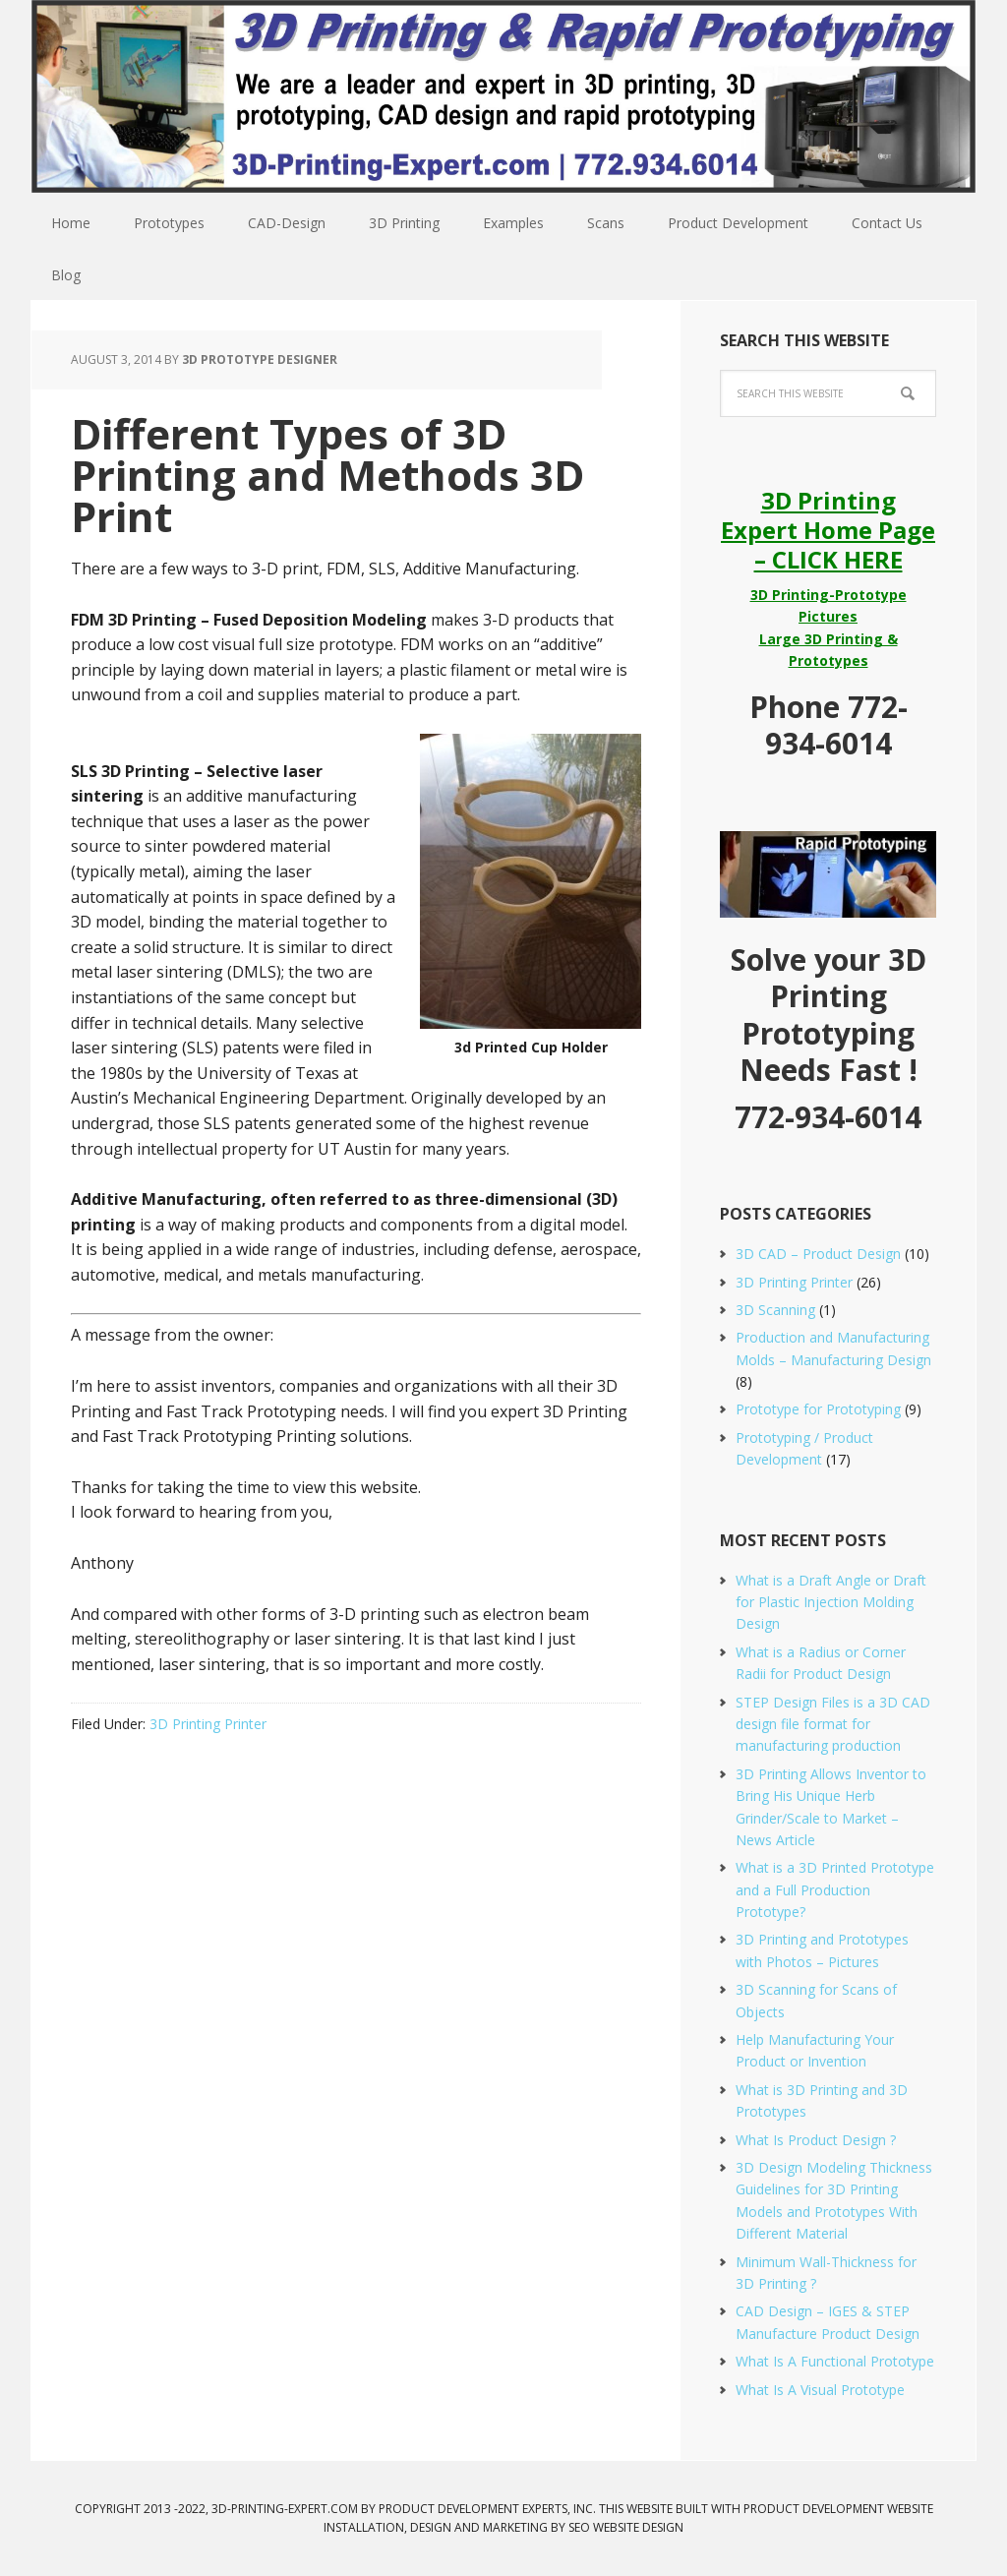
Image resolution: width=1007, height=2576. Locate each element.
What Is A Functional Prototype (835, 2361)
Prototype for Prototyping (818, 1409)
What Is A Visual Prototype (820, 2389)
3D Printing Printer (208, 1723)
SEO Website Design (625, 2527)
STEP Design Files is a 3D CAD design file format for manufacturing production (833, 1724)
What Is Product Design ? (816, 2139)
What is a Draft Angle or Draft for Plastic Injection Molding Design (831, 1602)
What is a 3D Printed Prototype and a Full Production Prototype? (835, 1889)
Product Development (813, 2508)
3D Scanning (775, 1309)
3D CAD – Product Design (818, 1253)
